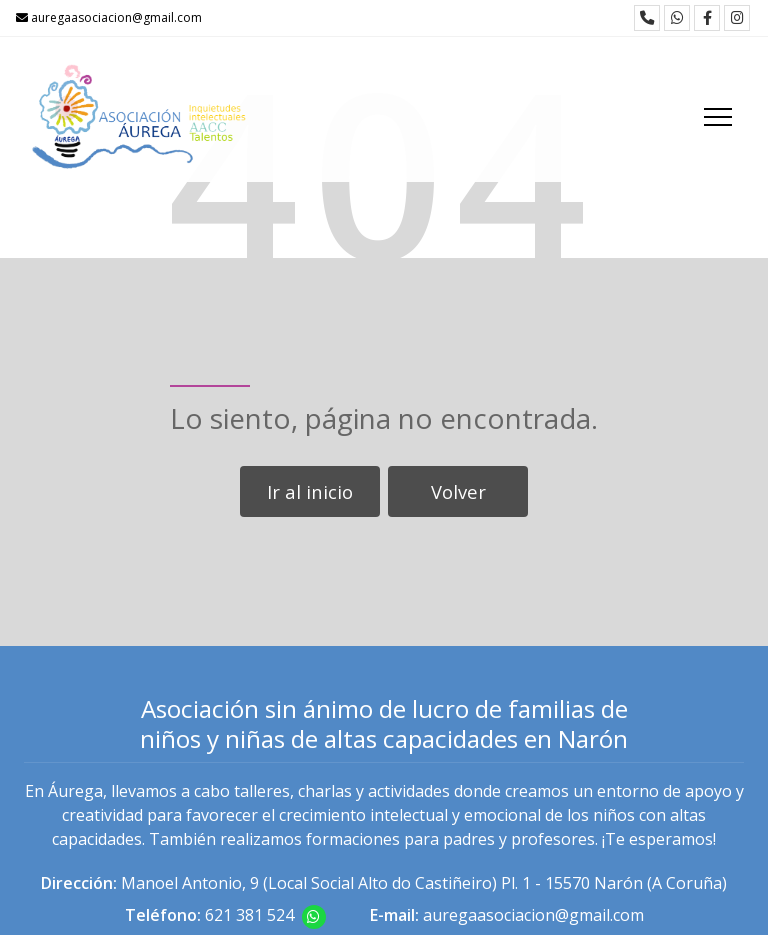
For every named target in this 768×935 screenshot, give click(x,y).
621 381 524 (249, 915)
